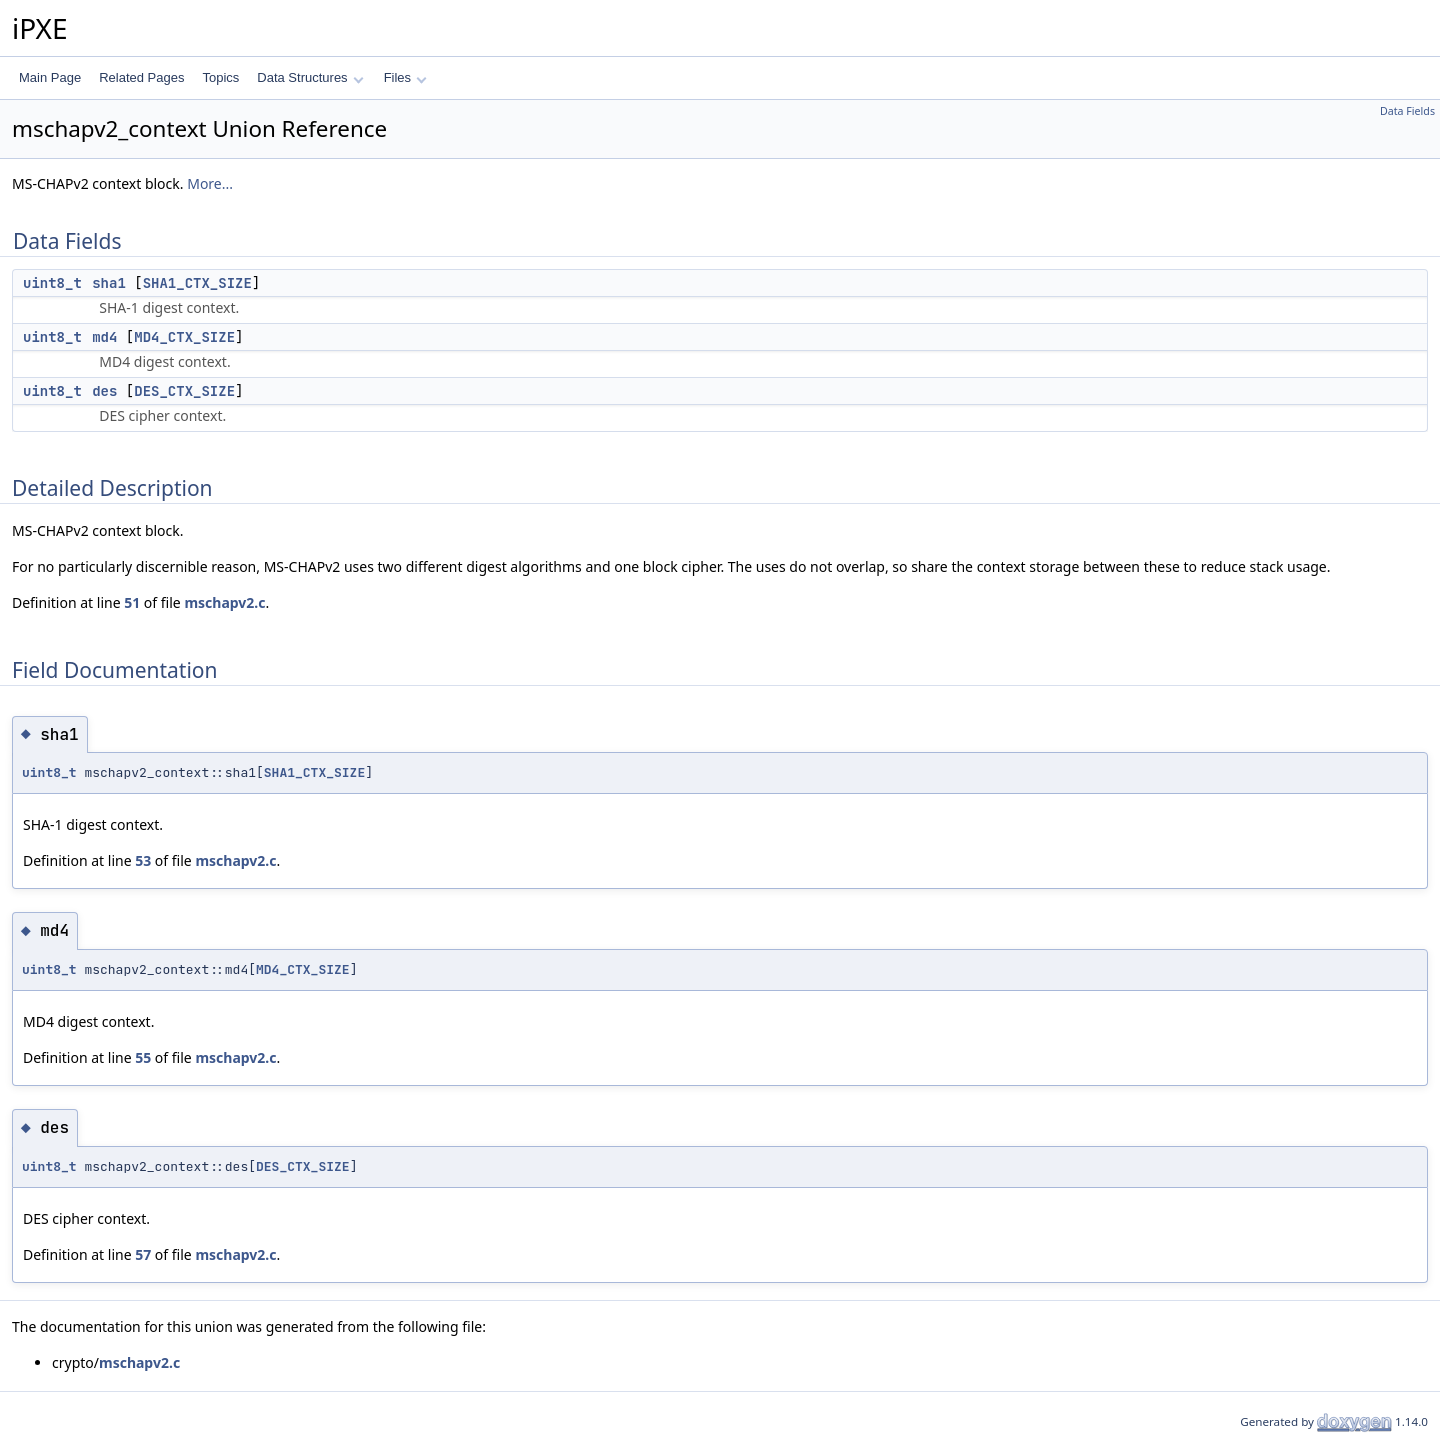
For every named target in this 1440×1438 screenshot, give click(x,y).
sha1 (109, 283)
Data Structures (310, 77)
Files (405, 77)
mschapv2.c (224, 602)
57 (143, 1254)
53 (143, 860)
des (104, 391)
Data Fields (1407, 111)
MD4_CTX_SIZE (184, 337)
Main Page (50, 77)
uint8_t (52, 283)
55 (143, 1057)
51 (132, 602)
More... (210, 183)
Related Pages (141, 77)
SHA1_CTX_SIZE (197, 283)
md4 (104, 337)
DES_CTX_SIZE (184, 391)
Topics (220, 77)
